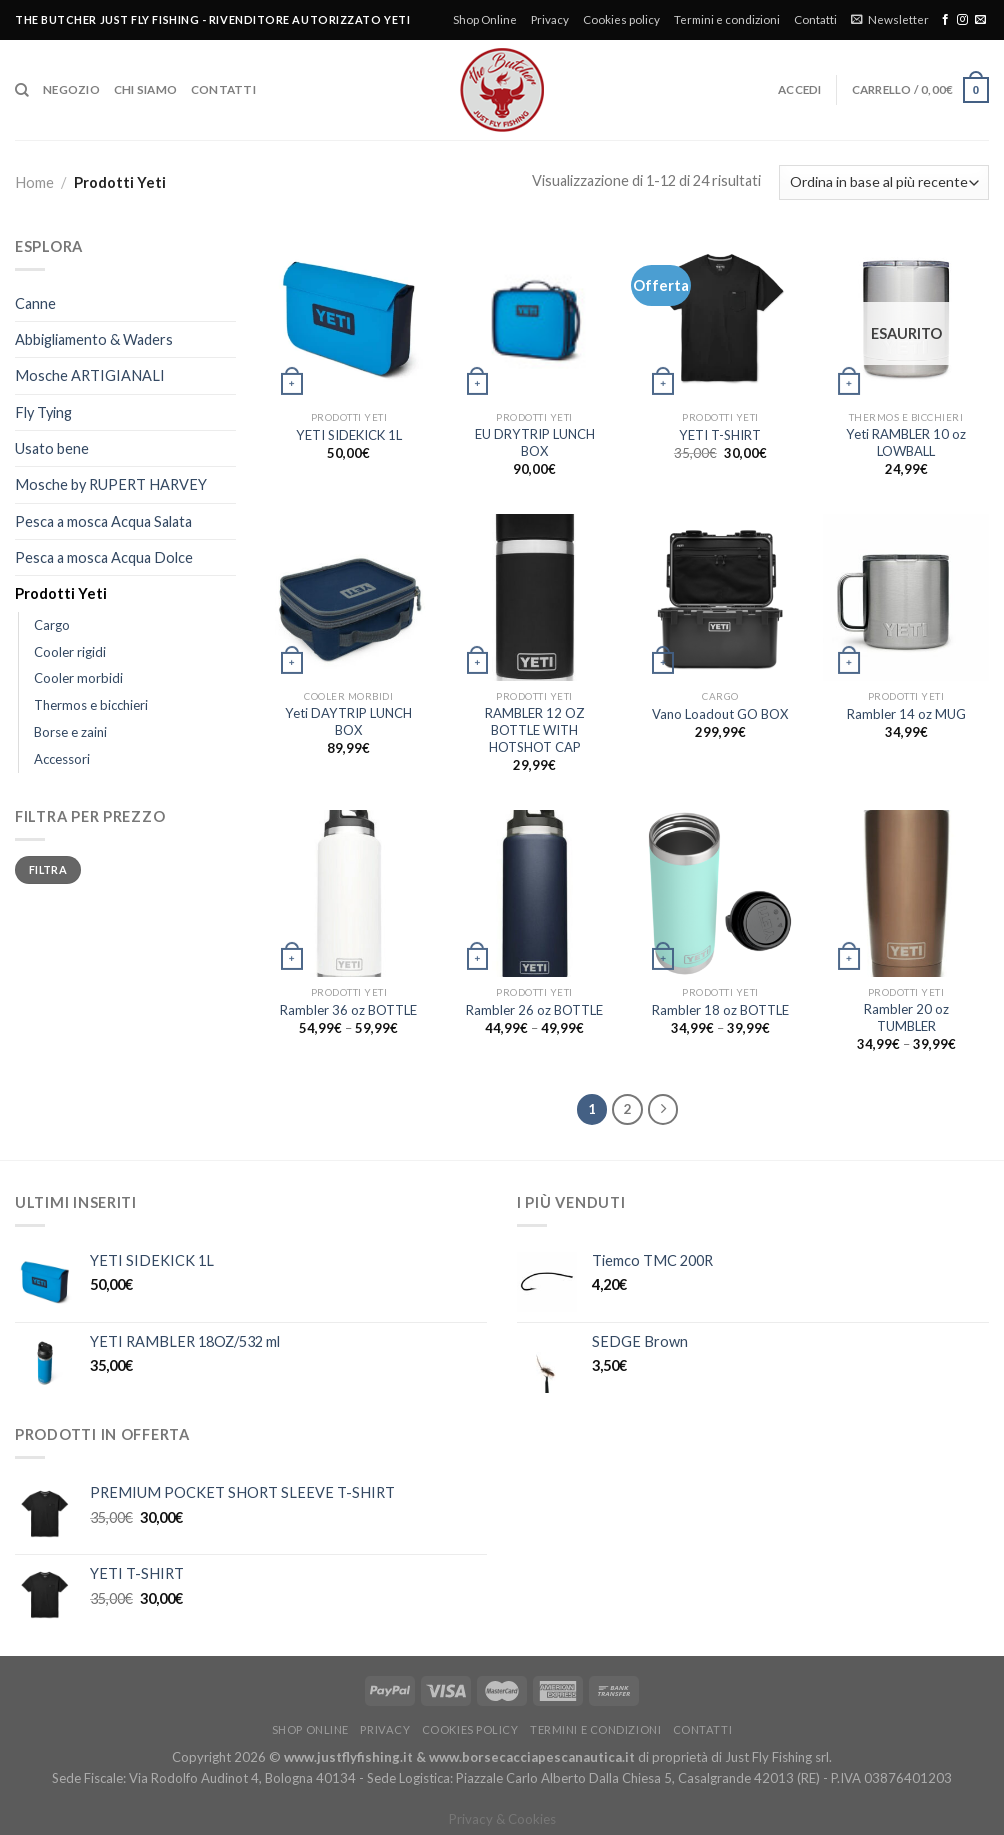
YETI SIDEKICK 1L (349, 435)
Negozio (71, 89)
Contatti (815, 19)
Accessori (62, 759)
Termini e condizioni (727, 19)
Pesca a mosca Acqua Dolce (104, 557)
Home (34, 182)
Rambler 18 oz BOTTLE (720, 1010)
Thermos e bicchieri (91, 705)
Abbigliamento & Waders (94, 339)
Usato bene (52, 448)
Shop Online (485, 19)
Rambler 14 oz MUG (906, 714)
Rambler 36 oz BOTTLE (348, 1010)
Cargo (52, 625)
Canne (35, 303)
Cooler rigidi (70, 652)
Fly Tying (43, 412)
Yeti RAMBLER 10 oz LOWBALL (906, 442)
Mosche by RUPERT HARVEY (111, 484)
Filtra (48, 869)
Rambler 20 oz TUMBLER (906, 1017)
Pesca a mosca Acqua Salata (103, 521)
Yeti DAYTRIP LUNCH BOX (348, 721)
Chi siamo (145, 89)
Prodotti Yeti (61, 593)
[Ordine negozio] (884, 182)
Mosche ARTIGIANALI (90, 375)
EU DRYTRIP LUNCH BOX (535, 442)
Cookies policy (621, 19)
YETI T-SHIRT (720, 435)
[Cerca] (22, 90)
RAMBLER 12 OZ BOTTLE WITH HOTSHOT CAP (535, 730)
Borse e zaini (70, 732)
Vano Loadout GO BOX (720, 714)
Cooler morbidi (78, 678)
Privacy (550, 19)
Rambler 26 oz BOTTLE (534, 1010)
